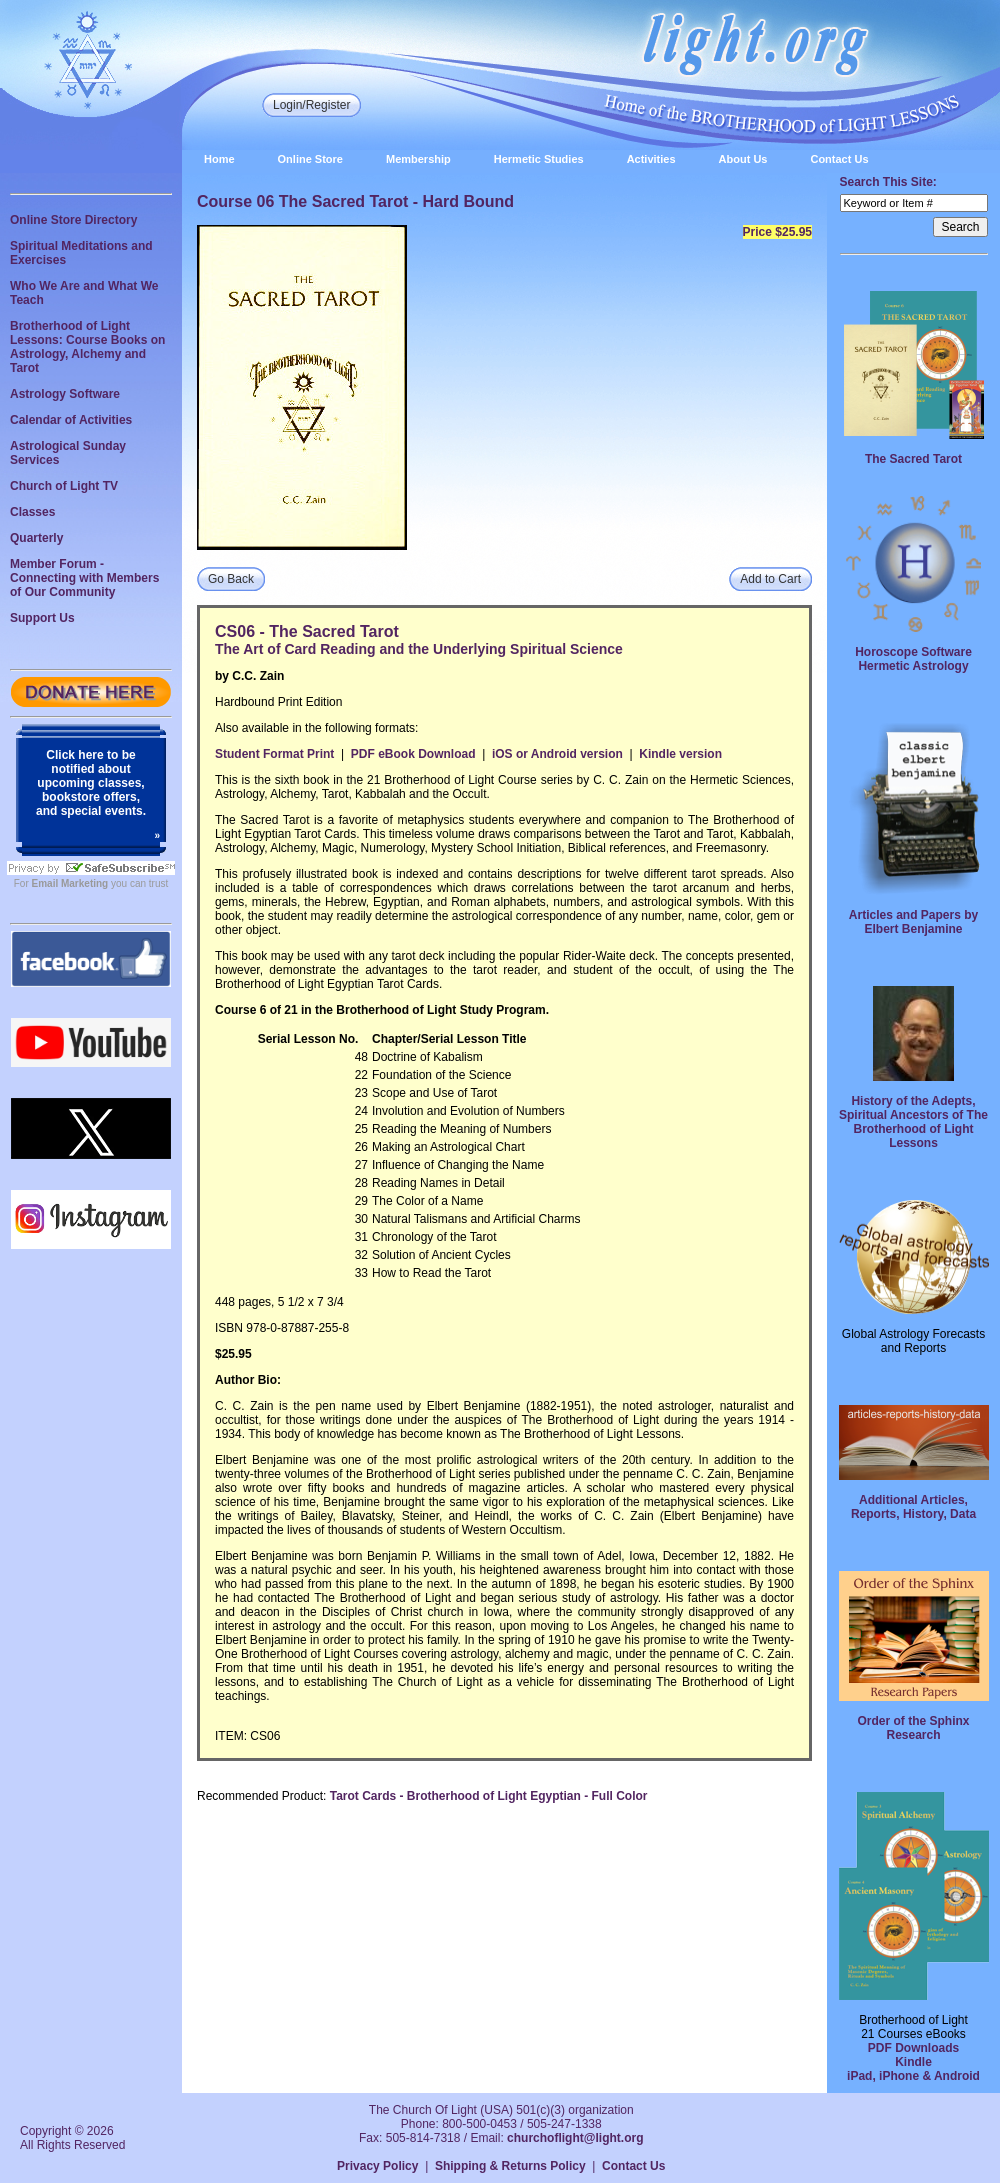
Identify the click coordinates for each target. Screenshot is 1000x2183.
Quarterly (36, 538)
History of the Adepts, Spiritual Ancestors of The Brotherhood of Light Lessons (913, 1122)
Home (219, 159)
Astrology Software (65, 394)
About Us (743, 159)
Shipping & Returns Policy (510, 2166)
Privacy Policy (377, 2166)
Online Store (310, 159)
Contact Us (839, 159)
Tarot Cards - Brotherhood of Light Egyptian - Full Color (489, 1796)
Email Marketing (70, 883)
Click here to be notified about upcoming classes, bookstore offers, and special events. (91, 783)
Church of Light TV (64, 486)
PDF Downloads (913, 2048)
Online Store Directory (73, 220)
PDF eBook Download (413, 754)
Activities (651, 159)
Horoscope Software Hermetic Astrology (913, 659)
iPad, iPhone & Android (913, 2076)
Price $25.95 (777, 232)
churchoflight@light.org (575, 2138)
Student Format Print (274, 754)
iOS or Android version (557, 754)
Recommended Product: (261, 1796)
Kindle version (680, 754)
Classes (32, 512)
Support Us (42, 618)
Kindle (913, 2062)
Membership (418, 159)
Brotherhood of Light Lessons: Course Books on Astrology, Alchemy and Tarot (87, 347)
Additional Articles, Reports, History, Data (913, 1507)
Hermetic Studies (539, 159)
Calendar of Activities (71, 420)
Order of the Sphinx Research (913, 1728)
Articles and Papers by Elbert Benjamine (913, 922)
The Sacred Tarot (913, 459)
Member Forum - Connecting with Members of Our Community (84, 578)
